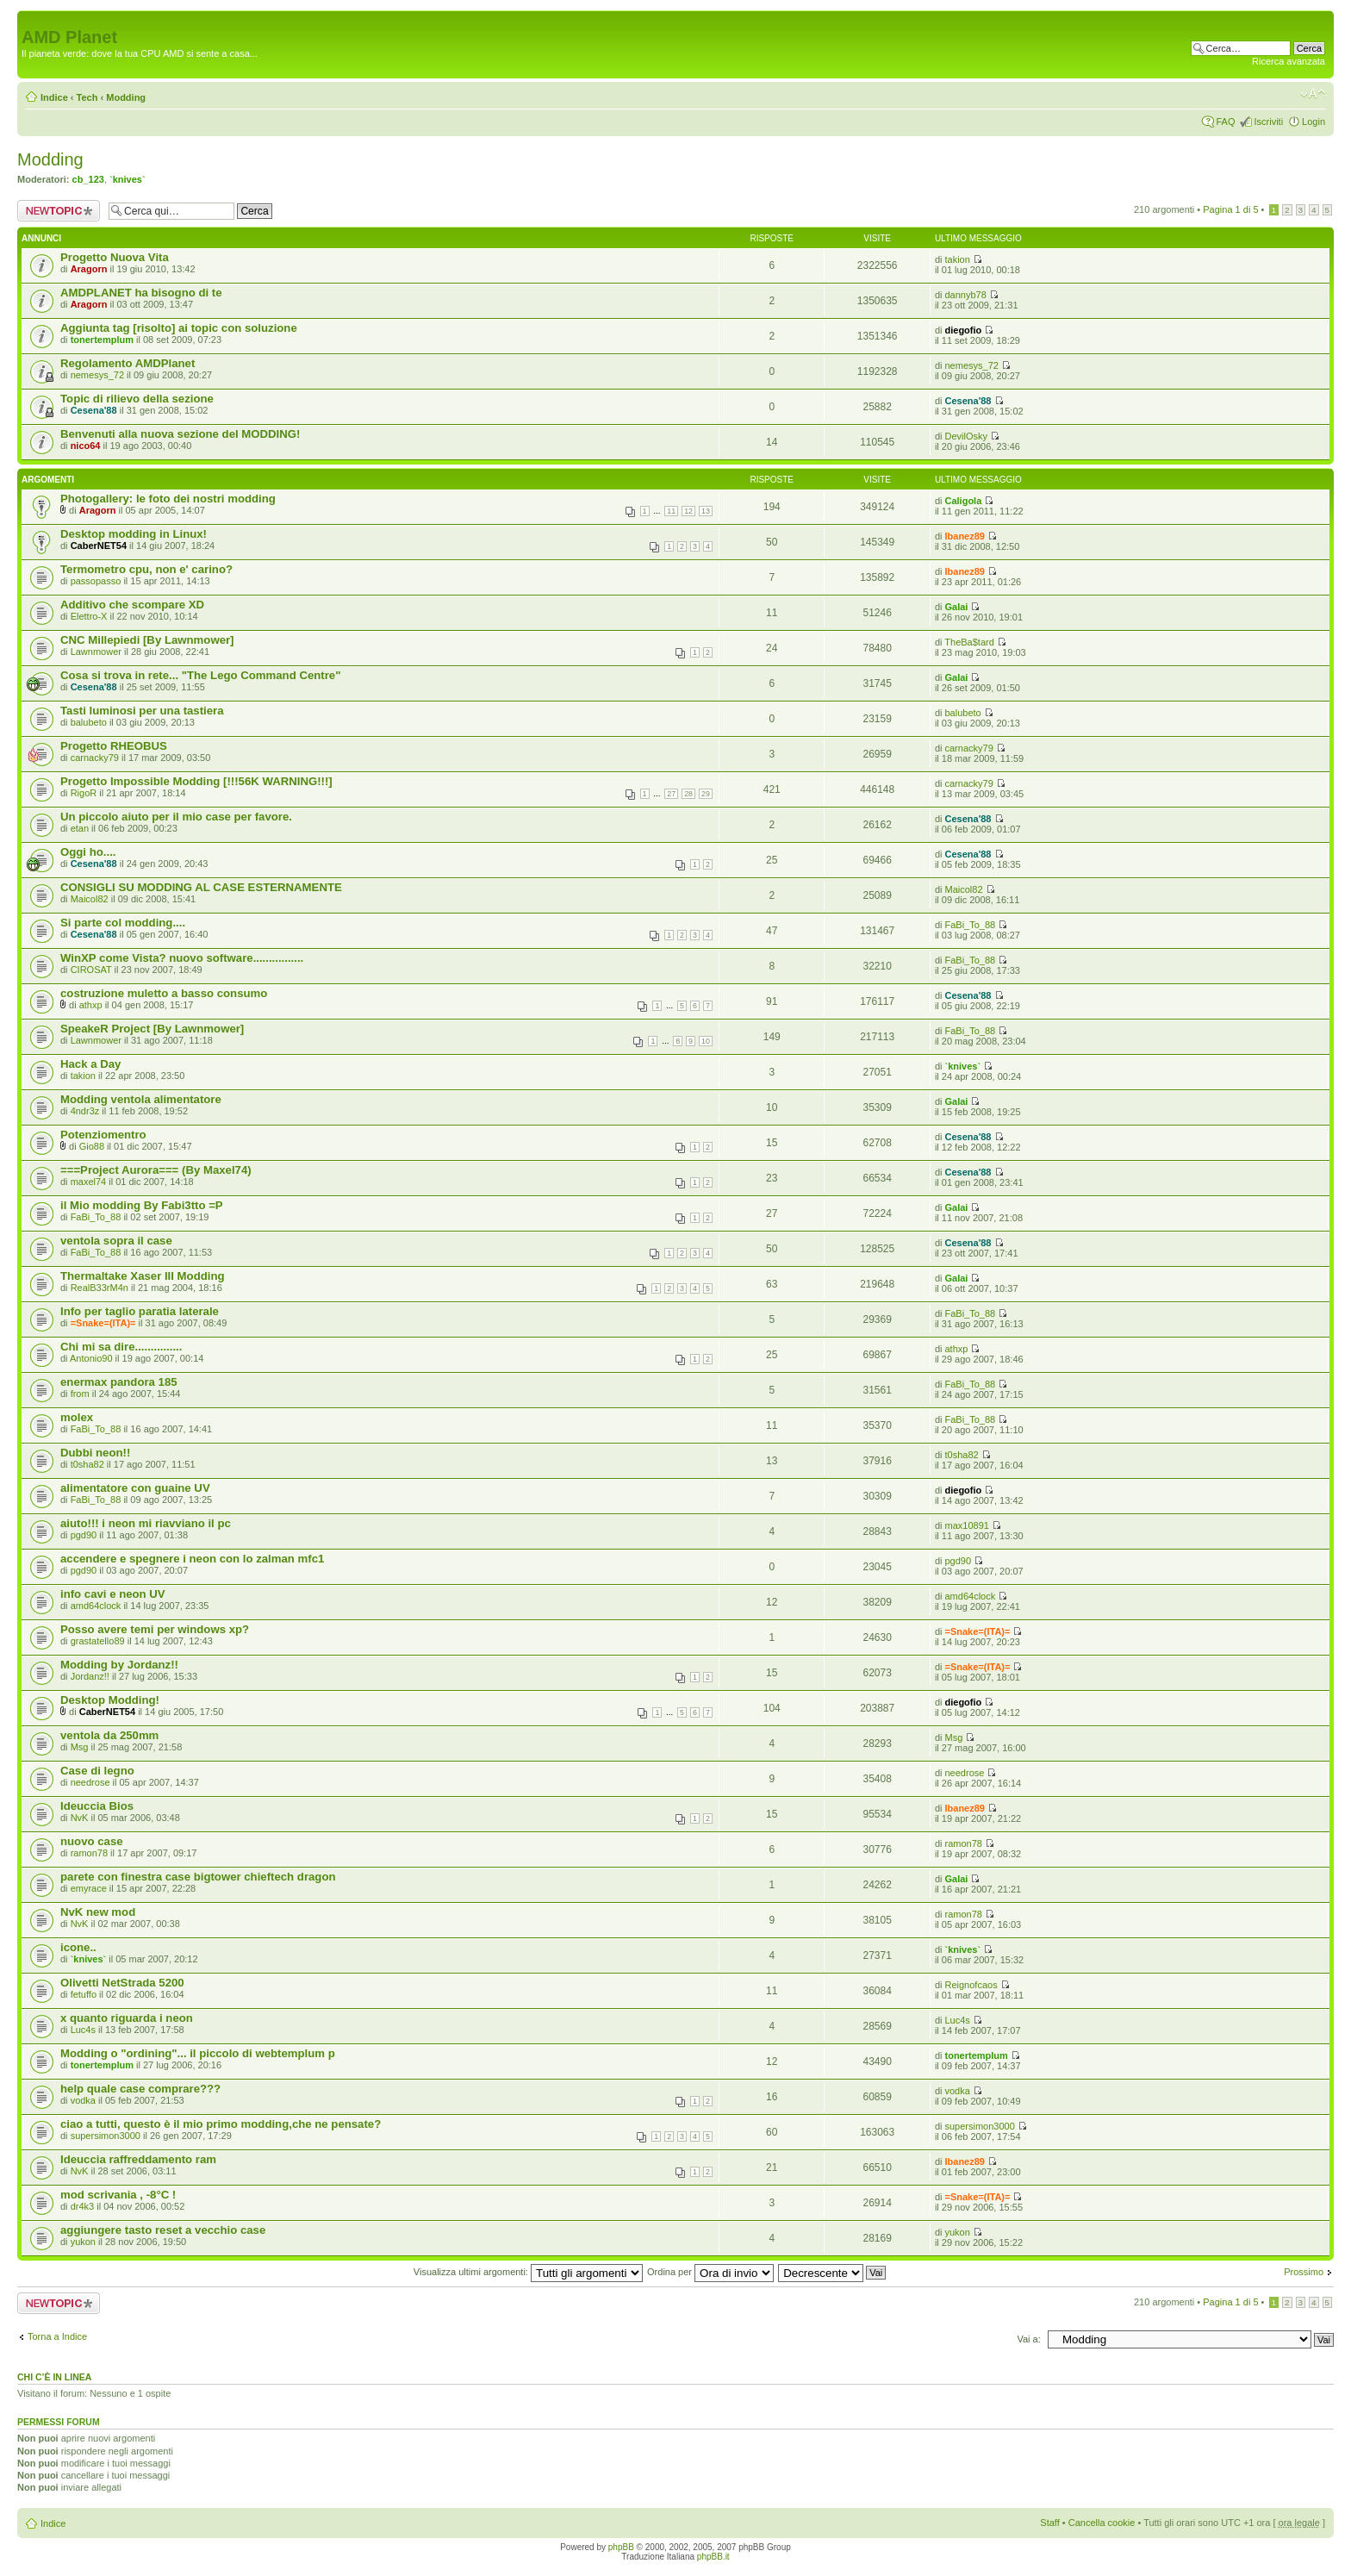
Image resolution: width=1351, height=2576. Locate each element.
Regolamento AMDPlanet (127, 363)
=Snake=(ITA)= (103, 1323)
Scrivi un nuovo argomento (58, 210)
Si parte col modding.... (122, 922)
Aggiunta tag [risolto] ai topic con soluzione (178, 327)
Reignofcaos (971, 1985)
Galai (956, 607)
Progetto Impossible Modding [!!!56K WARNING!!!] (196, 781)
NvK (80, 1817)
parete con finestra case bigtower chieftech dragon (198, 1876)
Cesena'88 (94, 410)
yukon (83, 2241)
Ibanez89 (965, 536)
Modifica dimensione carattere (1312, 94)
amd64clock (96, 1605)
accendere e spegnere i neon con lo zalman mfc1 (192, 1558)
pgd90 (84, 1535)
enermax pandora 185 (118, 1381)
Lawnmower (96, 651)
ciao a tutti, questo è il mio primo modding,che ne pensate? (220, 2124)
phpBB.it (713, 2556)
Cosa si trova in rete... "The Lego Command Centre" (200, 675)
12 (688, 511)
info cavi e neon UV (112, 1593)
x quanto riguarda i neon (126, 2018)
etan (80, 828)
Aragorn (89, 269)
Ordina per (710, 2272)
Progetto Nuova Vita (114, 257)
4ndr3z (85, 1111)
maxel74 (89, 1181)
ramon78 (89, 1853)
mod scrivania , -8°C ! (118, 2194)
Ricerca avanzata (1288, 61)
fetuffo (83, 1994)
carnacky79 (95, 757)
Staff (1049, 2522)
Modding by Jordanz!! (119, 1664)
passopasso (96, 581)
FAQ (1225, 121)
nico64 (86, 445)
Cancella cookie (1102, 2522)
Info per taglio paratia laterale (139, 1311)
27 (671, 793)
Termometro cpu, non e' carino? (146, 569)
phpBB (621, 2547)
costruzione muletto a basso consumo (163, 993)
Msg (80, 1747)
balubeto (89, 722)
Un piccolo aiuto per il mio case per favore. (176, 816)
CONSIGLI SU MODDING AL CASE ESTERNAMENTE (201, 887)
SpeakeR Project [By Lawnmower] (152, 1028)
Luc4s (83, 2029)
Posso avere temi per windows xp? (154, 1629)
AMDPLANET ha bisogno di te (141, 292)
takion (957, 259)
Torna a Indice (57, 2336)
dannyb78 (966, 295)
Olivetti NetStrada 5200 (122, 1982)
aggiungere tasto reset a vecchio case (162, 2230)
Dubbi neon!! (95, 1452)
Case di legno (97, 1770)
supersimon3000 (105, 2135)
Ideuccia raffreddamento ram (138, 2159)
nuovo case (91, 1841)
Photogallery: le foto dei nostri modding (168, 498)
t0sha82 (87, 1464)
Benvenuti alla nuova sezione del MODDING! (180, 433)
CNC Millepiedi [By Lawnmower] (147, 639)
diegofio (963, 330)
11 (671, 511)
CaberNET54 (99, 545)
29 (705, 793)
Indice (54, 97)
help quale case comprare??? (140, 2088)
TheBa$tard (968, 642)
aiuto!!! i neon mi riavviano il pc (145, 1523)
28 (688, 793)
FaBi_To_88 (970, 925)
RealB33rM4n (99, 1287)
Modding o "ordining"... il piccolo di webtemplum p (197, 2053)
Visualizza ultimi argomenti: (528, 2272)
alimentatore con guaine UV (135, 1487)
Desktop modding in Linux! (133, 533)
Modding (126, 97)
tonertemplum (102, 339)
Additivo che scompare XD (132, 604)
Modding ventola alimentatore (140, 1099)
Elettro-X (89, 616)
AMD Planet (69, 37)
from (80, 1393)
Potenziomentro (103, 1134)
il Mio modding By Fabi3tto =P (141, 1205)
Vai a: (1028, 2339)
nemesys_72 (97, 375)
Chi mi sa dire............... (121, 1346)
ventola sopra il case (116, 1240)
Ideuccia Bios (97, 1805)
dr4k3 (83, 2206)
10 (705, 1041)
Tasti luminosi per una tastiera (142, 710)
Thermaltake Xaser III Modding (142, 1275)
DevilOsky (966, 436)
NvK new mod (97, 1911)
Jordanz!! (90, 1676)
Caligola (963, 501)
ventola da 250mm (109, 1735)
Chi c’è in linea (54, 2377)
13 (705, 511)
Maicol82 (90, 899)
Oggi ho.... (87, 851)
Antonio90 (91, 1358)
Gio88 (91, 1146)
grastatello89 (98, 1641)
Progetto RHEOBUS (113, 745)
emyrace (89, 1888)
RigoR (84, 793)
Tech (87, 97)
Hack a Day (90, 1063)
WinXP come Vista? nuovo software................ (181, 957)
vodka (83, 2100)
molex (76, 1417)
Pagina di (1230, 209)
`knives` (127, 179)
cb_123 (88, 179)
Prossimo (1303, 2272)
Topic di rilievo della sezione (137, 398)
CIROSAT (91, 969)
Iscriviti (1268, 121)
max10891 (967, 1525)
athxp (91, 1005)
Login (1313, 121)
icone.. (78, 1947)
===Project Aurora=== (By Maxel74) (156, 1169)
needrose (90, 1782)
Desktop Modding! (109, 1699)
